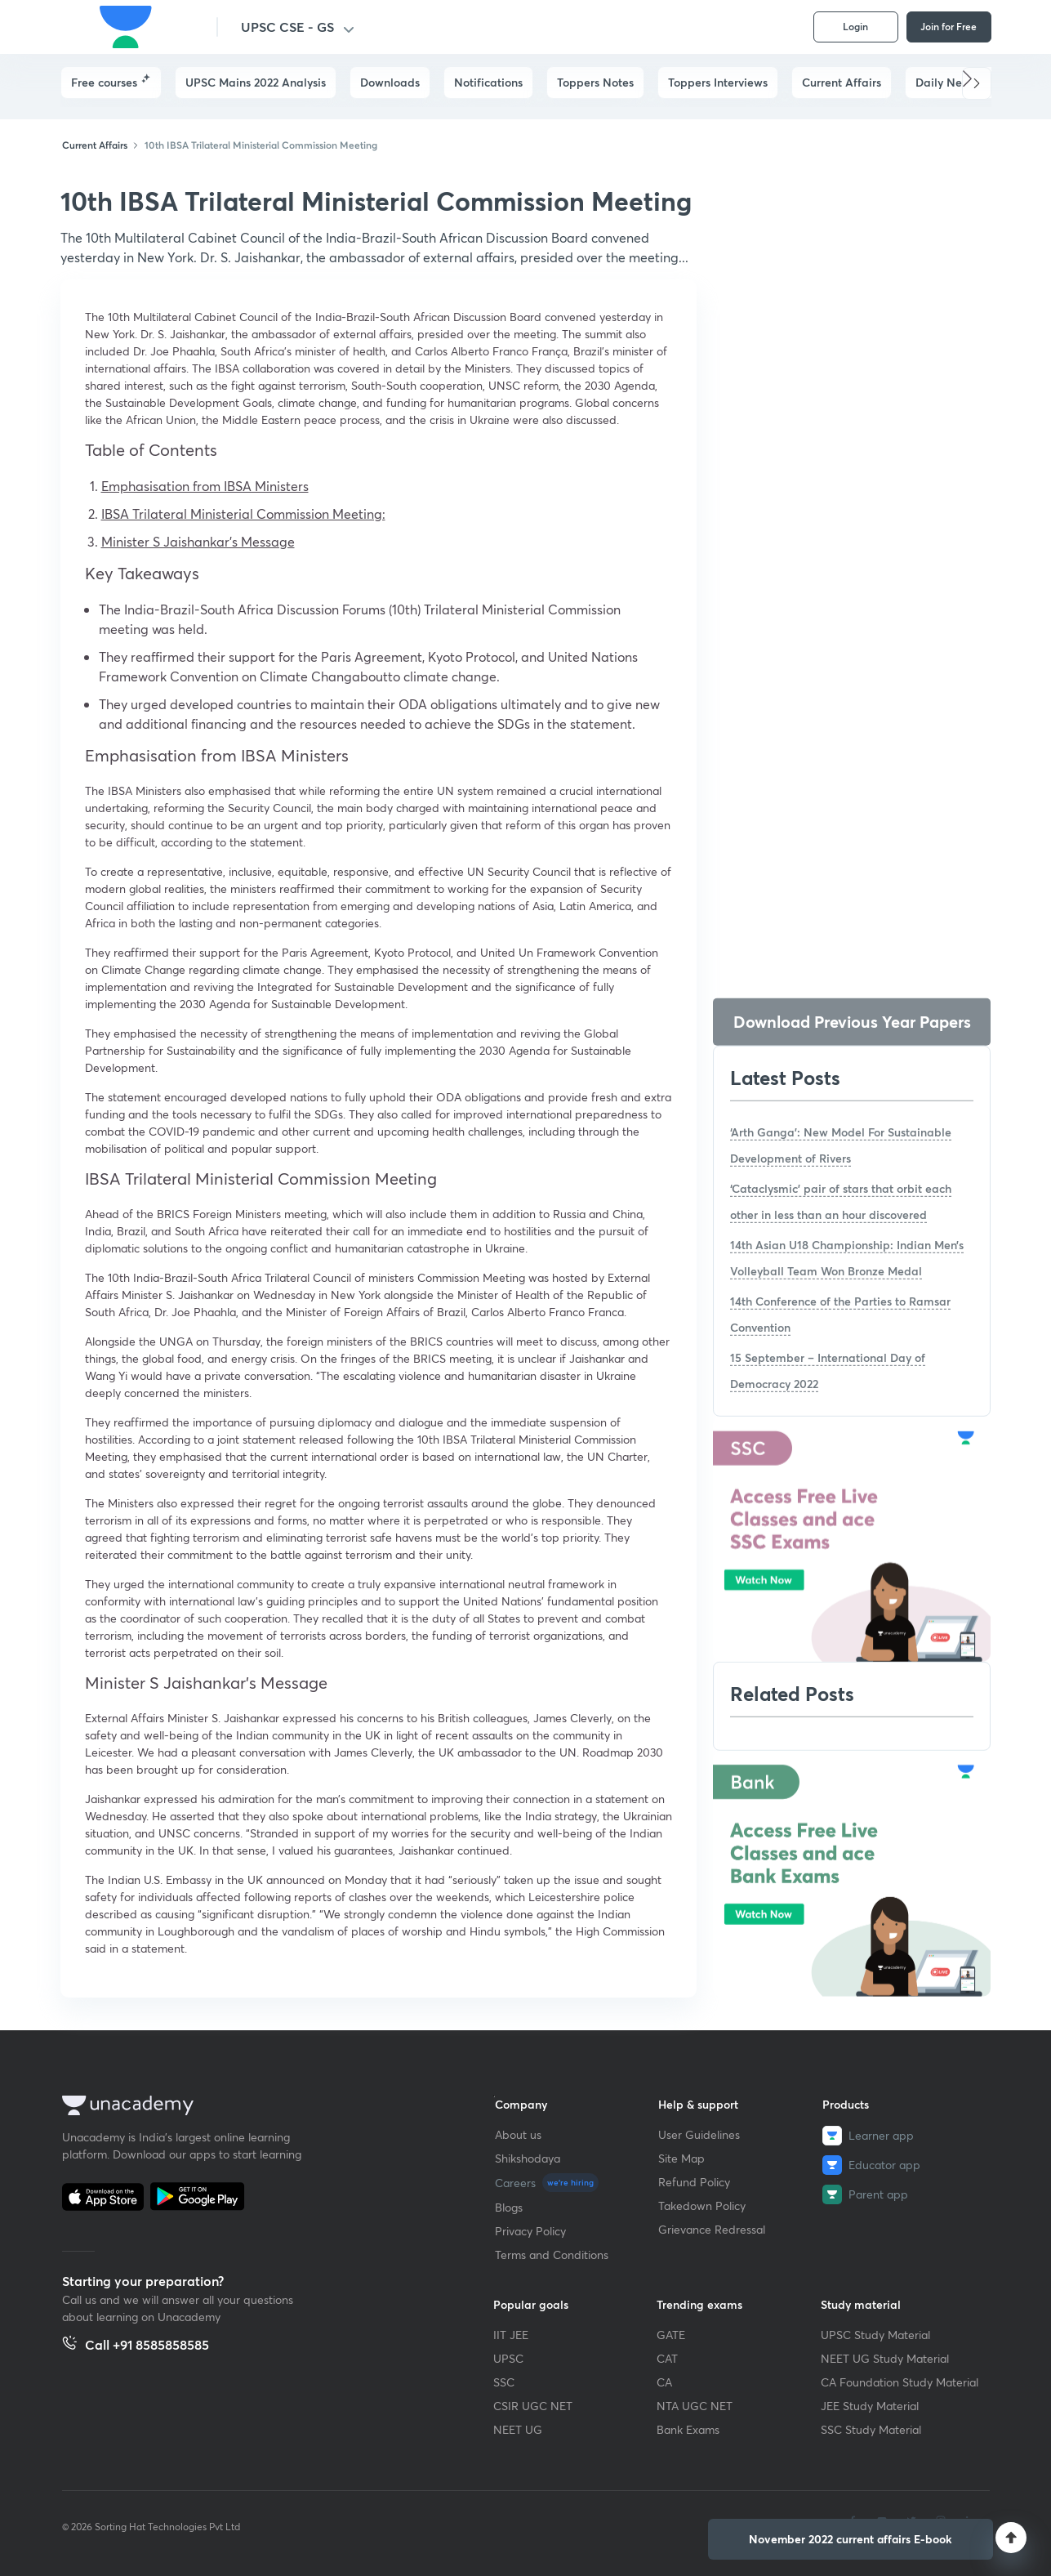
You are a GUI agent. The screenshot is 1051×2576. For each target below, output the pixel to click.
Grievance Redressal (711, 2229)
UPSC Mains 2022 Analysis (255, 82)
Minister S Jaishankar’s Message (198, 541)
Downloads (390, 82)
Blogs (509, 2207)
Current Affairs (841, 82)
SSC (503, 2382)
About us (518, 2134)
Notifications (488, 82)
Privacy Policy (530, 2231)
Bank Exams (688, 2429)
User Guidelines (699, 2134)
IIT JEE (510, 2334)
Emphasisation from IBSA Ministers (205, 485)
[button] (976, 83)
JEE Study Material (870, 2405)
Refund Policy (694, 2182)
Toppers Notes (595, 82)
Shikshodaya (527, 2158)
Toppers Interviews (718, 82)
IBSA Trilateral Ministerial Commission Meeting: (243, 513)
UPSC (508, 2358)
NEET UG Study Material (885, 2358)
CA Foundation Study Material (899, 2382)
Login (855, 26)
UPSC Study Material (875, 2334)
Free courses (104, 82)
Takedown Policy (702, 2205)
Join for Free (948, 26)
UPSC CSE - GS (287, 26)
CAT (667, 2358)
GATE (671, 2334)
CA (664, 2382)
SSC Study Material (871, 2429)
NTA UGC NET (695, 2405)
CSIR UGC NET (532, 2405)
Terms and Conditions (551, 2254)
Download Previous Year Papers (852, 1022)
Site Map (681, 2158)
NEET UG (517, 2429)
